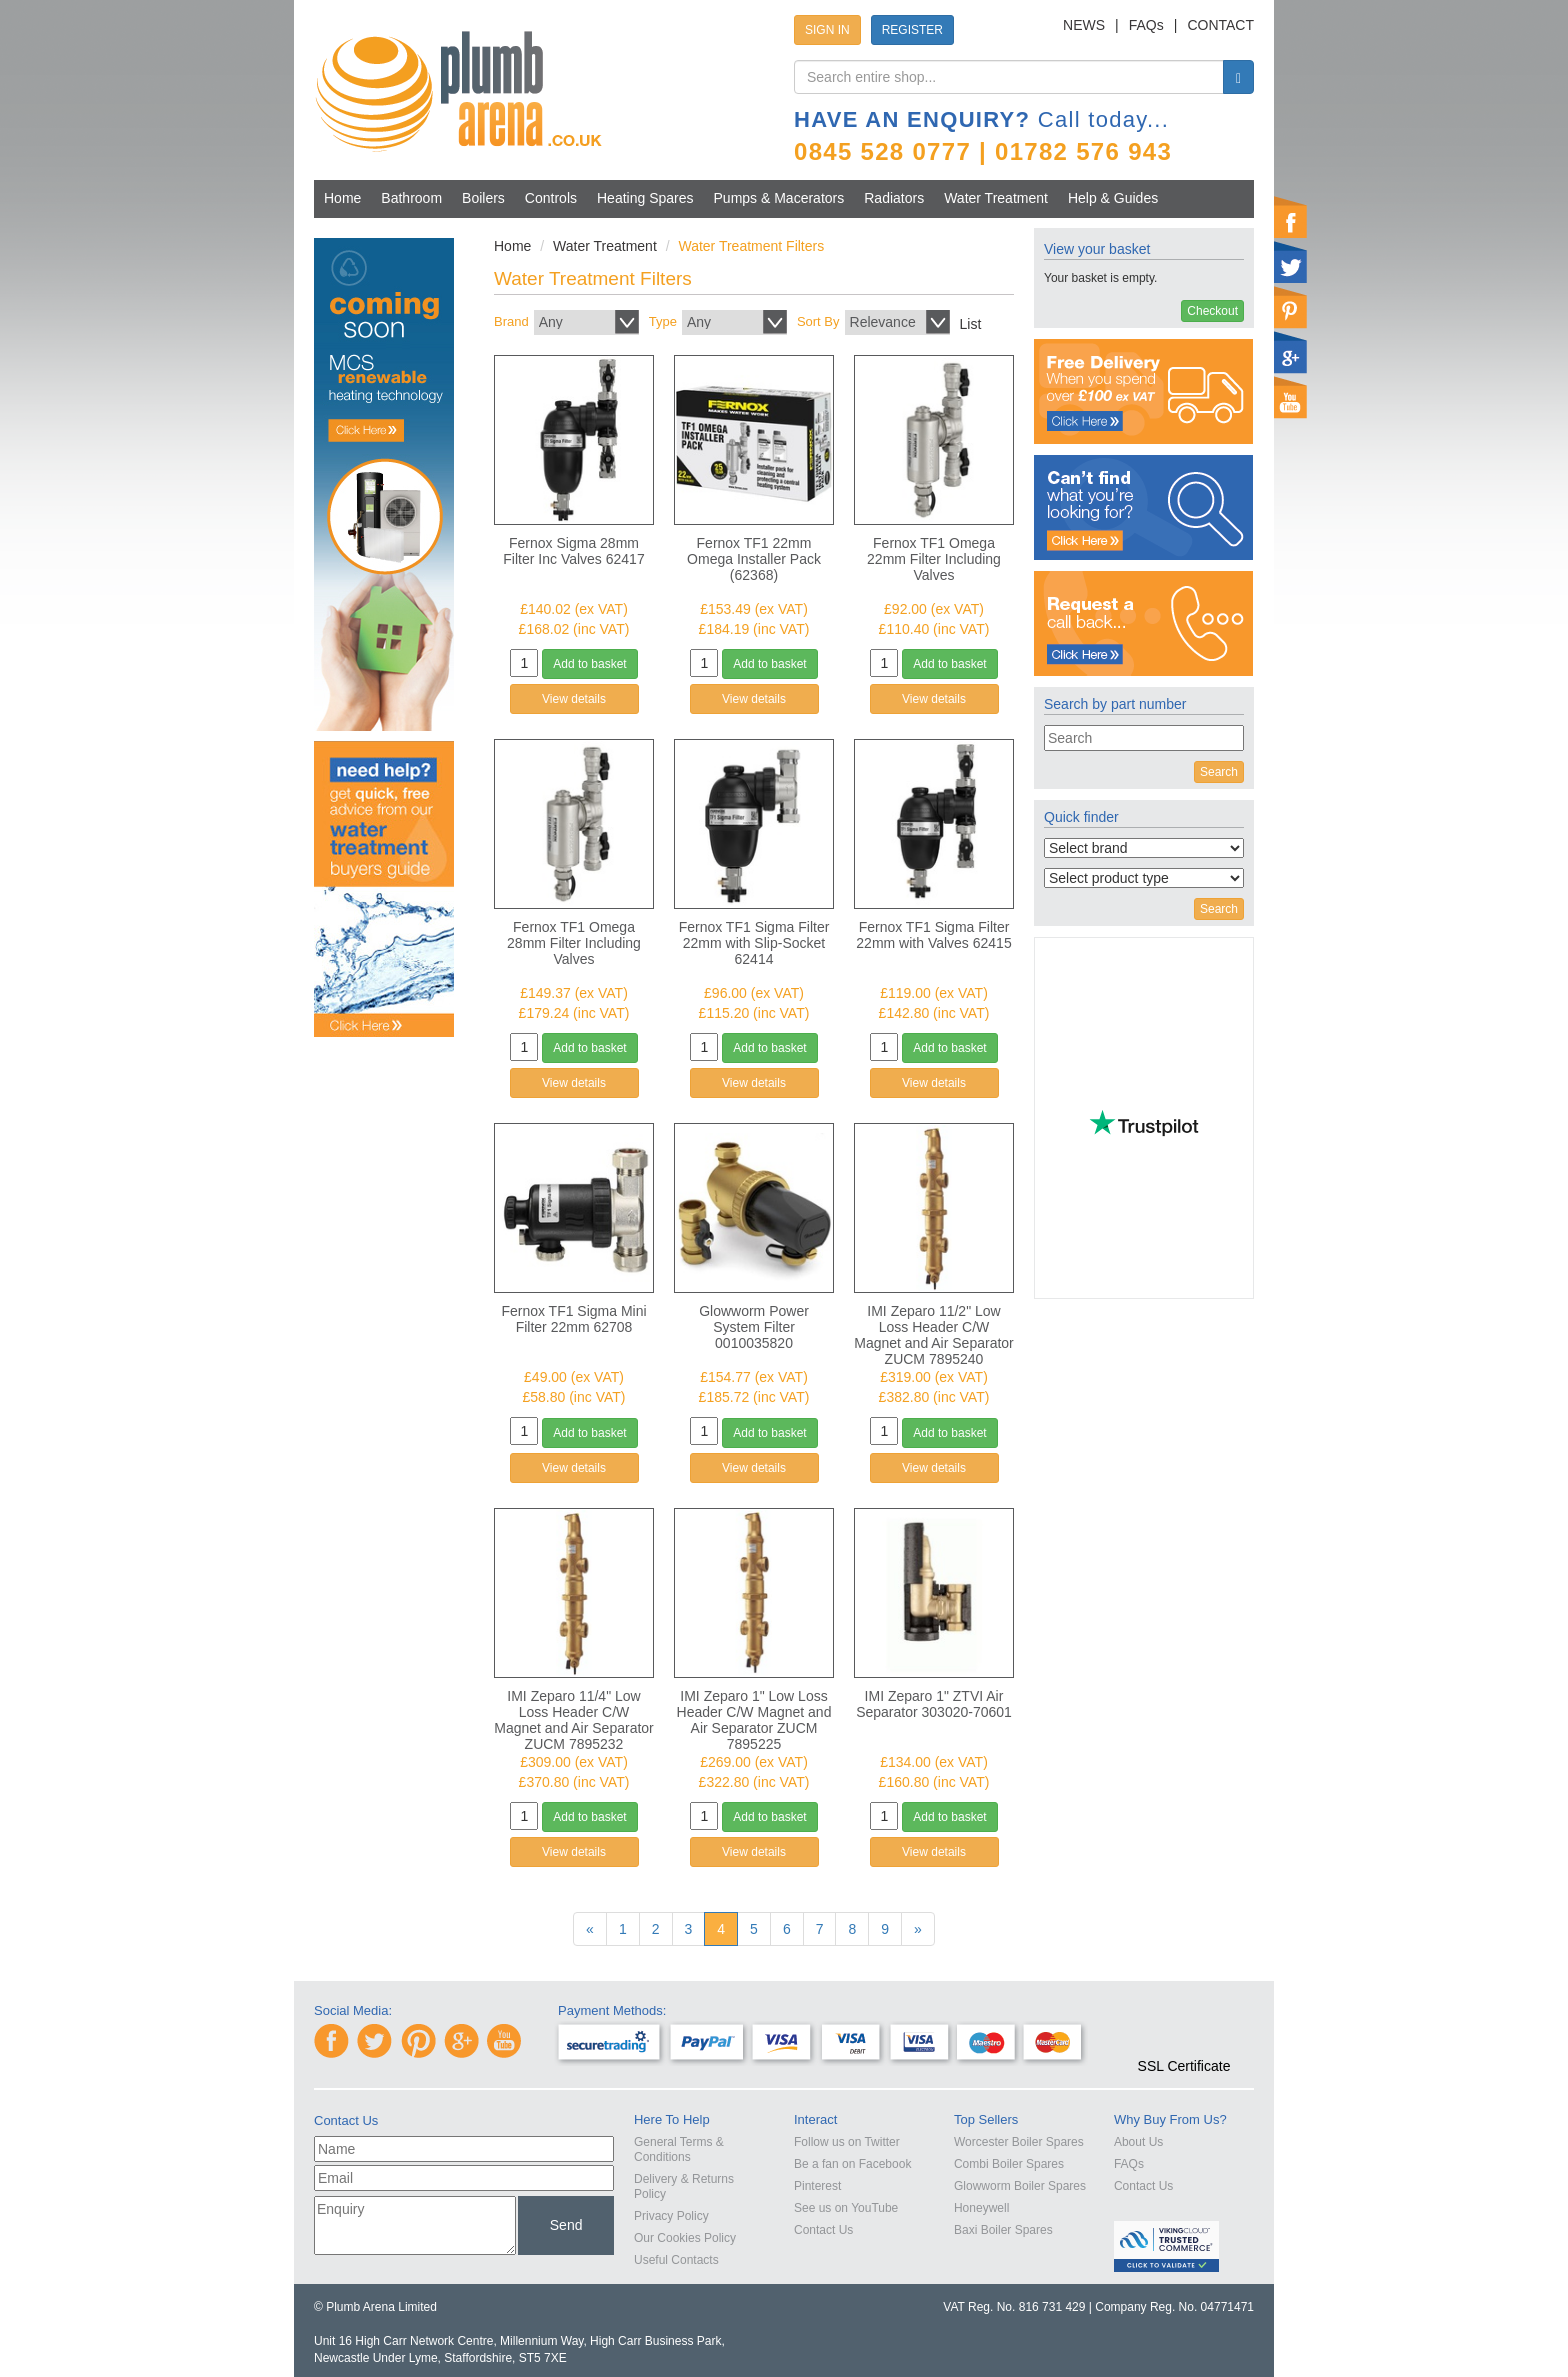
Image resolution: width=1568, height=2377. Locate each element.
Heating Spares (645, 198)
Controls (551, 198)
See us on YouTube (846, 2208)
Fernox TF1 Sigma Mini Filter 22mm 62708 (573, 1319)
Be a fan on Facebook (852, 2164)
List (971, 324)
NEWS (1084, 25)
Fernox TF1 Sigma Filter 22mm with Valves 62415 (933, 935)
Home (342, 198)
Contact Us (823, 2230)
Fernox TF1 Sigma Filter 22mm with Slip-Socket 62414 (754, 943)
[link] (1184, 2030)
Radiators (894, 198)
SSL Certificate (1184, 2066)
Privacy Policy (671, 2216)
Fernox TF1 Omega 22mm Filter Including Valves (934, 559)
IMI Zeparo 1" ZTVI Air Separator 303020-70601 (934, 1704)
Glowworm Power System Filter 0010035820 (754, 1327)
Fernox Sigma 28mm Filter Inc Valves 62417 (573, 551)
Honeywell (981, 2208)
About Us (1138, 2142)
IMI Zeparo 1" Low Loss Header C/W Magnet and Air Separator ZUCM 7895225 (754, 1720)
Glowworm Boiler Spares (1020, 2186)
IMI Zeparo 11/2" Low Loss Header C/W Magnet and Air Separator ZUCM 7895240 (934, 1335)
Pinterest (817, 2186)
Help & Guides (1113, 198)
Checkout (1212, 311)
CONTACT (1220, 25)
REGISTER (912, 30)
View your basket (1097, 249)
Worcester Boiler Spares (1019, 2142)
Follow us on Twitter (847, 2142)
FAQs (1146, 25)
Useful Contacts (676, 2260)
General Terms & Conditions (679, 2149)
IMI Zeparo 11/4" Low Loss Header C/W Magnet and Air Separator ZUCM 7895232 (574, 1720)
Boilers (483, 198)
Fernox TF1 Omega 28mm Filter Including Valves (574, 943)
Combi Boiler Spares (1009, 2164)
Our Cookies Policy (685, 2238)
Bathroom (411, 198)
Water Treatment (996, 198)
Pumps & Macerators (779, 198)
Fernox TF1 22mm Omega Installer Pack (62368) (754, 559)
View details (574, 699)
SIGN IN (827, 30)
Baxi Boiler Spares (1003, 2230)
